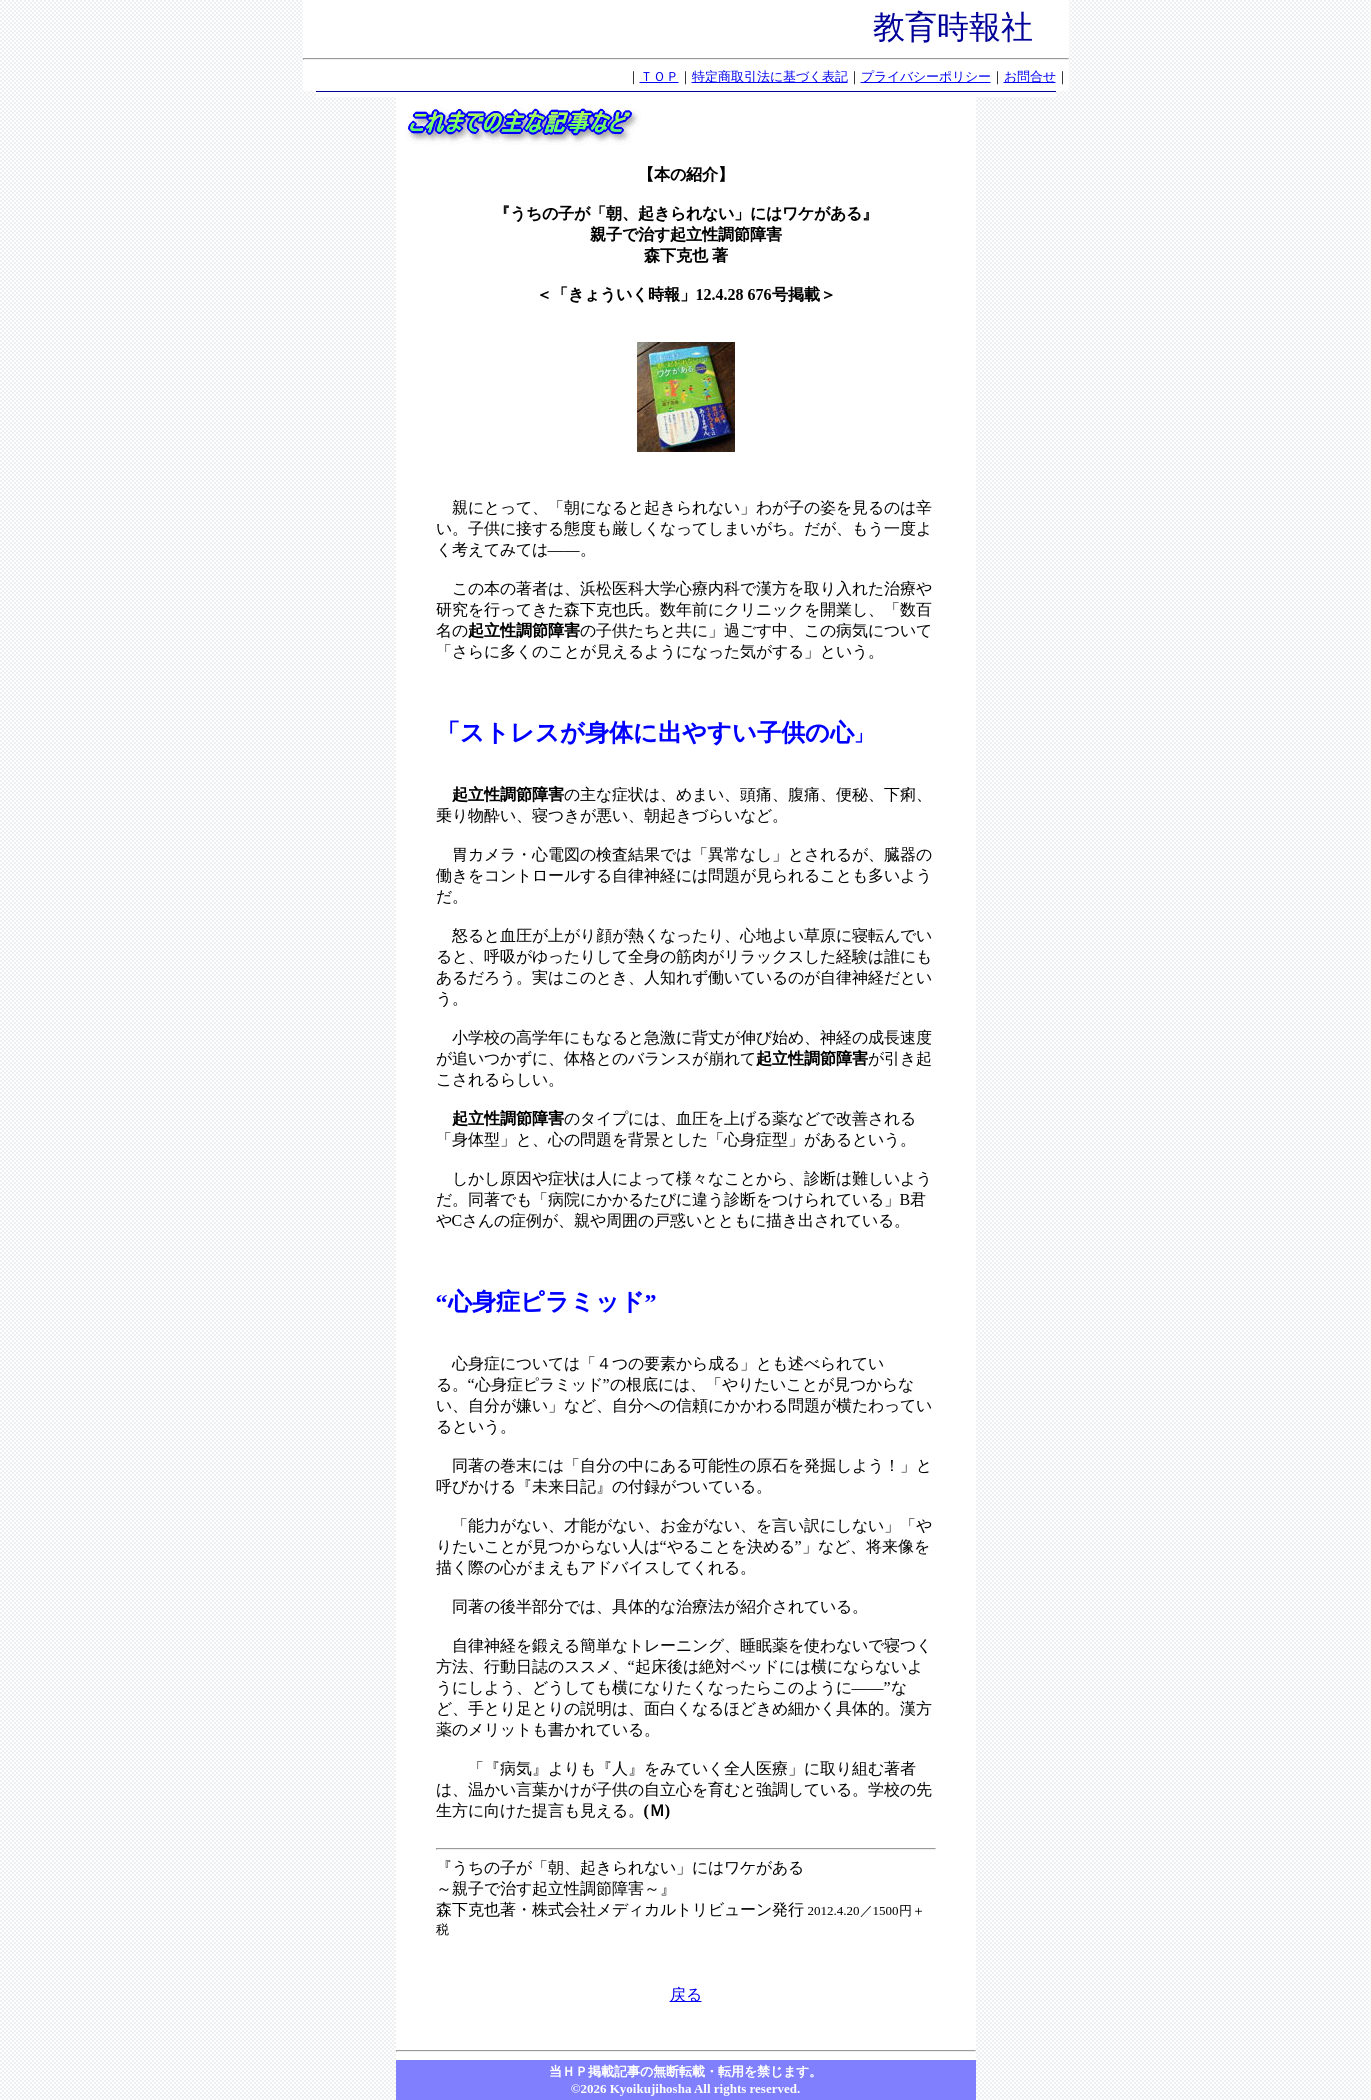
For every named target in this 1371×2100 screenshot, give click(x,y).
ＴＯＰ (659, 76)
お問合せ (1030, 76)
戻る (686, 1994)
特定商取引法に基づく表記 (770, 76)
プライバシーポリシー (926, 76)
